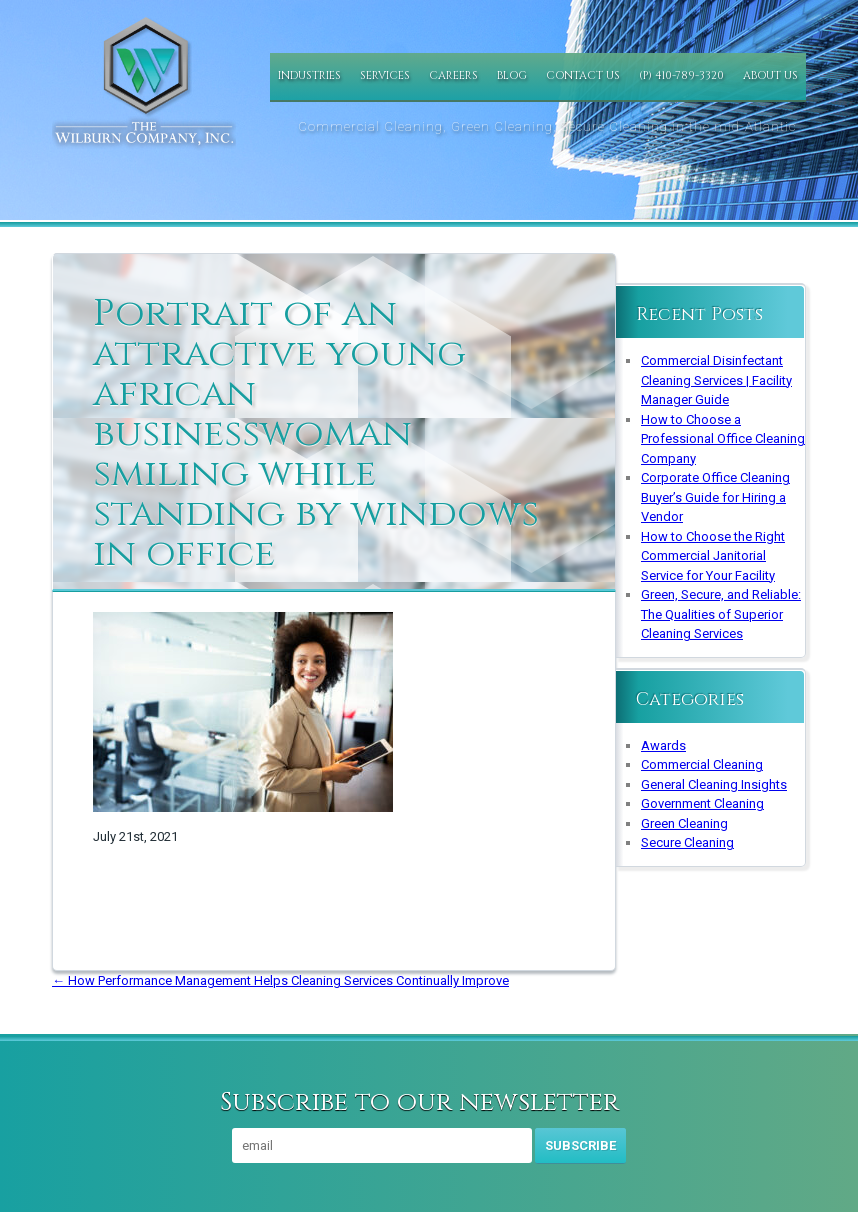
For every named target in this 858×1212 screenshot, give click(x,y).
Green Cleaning (684, 823)
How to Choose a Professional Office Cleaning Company (723, 439)
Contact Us (583, 75)
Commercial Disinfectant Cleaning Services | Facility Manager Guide (716, 380)
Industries (309, 75)
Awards (663, 745)
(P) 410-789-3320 (681, 75)
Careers (453, 75)
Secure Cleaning (687, 842)
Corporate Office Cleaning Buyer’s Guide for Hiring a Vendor (715, 497)
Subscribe (580, 1145)
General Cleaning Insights (714, 784)
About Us (770, 75)
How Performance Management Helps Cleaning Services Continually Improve (280, 980)
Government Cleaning (702, 803)
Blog (512, 75)
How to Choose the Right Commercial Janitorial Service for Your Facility (713, 556)
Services (385, 75)
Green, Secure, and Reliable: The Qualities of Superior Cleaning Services (721, 614)
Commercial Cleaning (702, 764)
